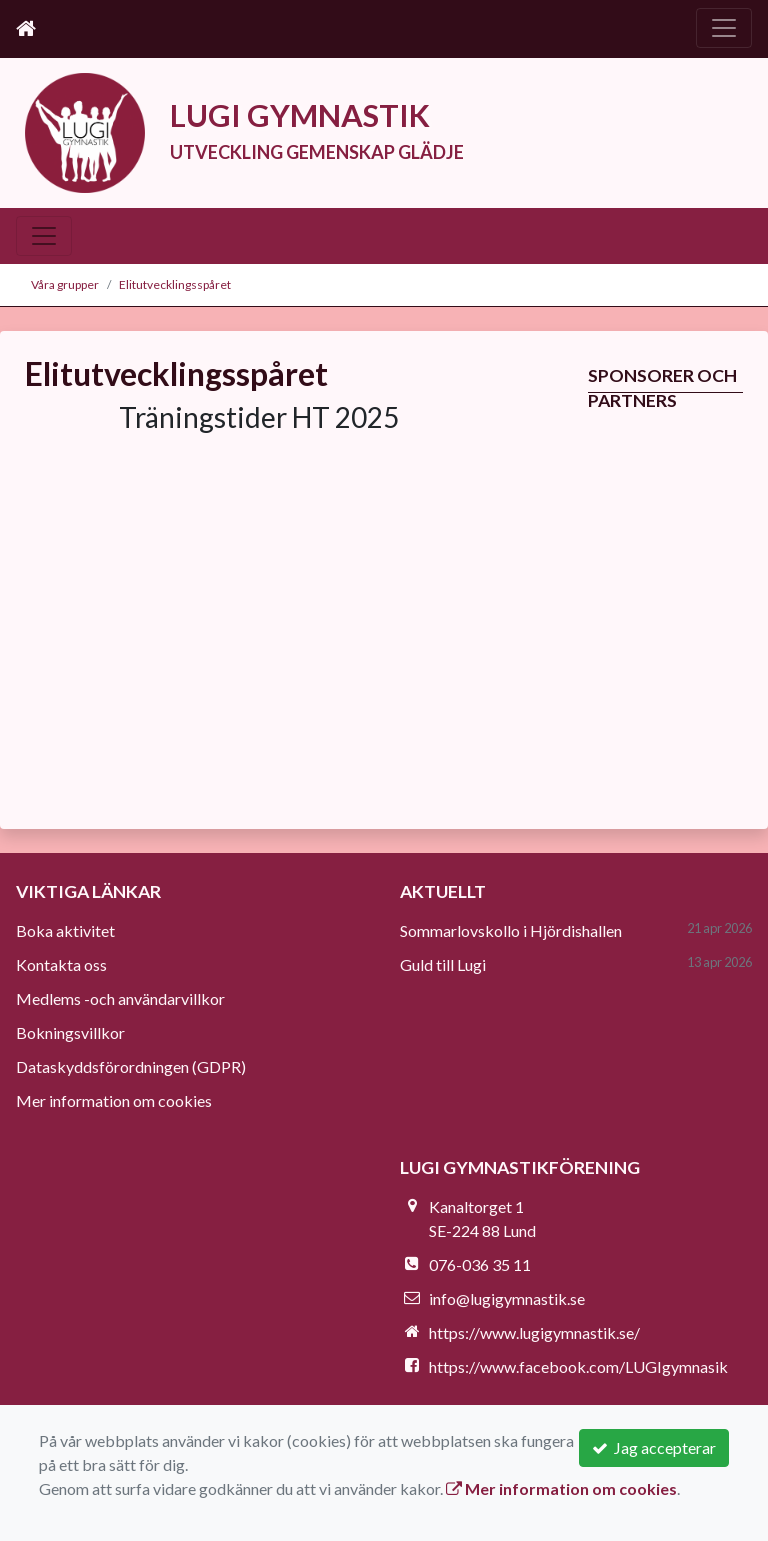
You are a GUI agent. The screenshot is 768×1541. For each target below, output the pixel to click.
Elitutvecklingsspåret (175, 284)
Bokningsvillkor (70, 1032)
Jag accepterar (654, 1447)
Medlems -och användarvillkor (120, 998)
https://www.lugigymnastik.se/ (534, 1332)
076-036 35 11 (480, 1264)
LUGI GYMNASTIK (300, 115)
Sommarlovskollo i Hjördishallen (511, 930)
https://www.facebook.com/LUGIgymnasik (578, 1366)
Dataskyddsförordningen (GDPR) (131, 1066)
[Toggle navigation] (724, 28)
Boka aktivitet (65, 930)
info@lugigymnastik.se (507, 1298)
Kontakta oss (61, 964)
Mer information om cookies (114, 1100)
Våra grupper (65, 284)
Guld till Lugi (443, 964)
